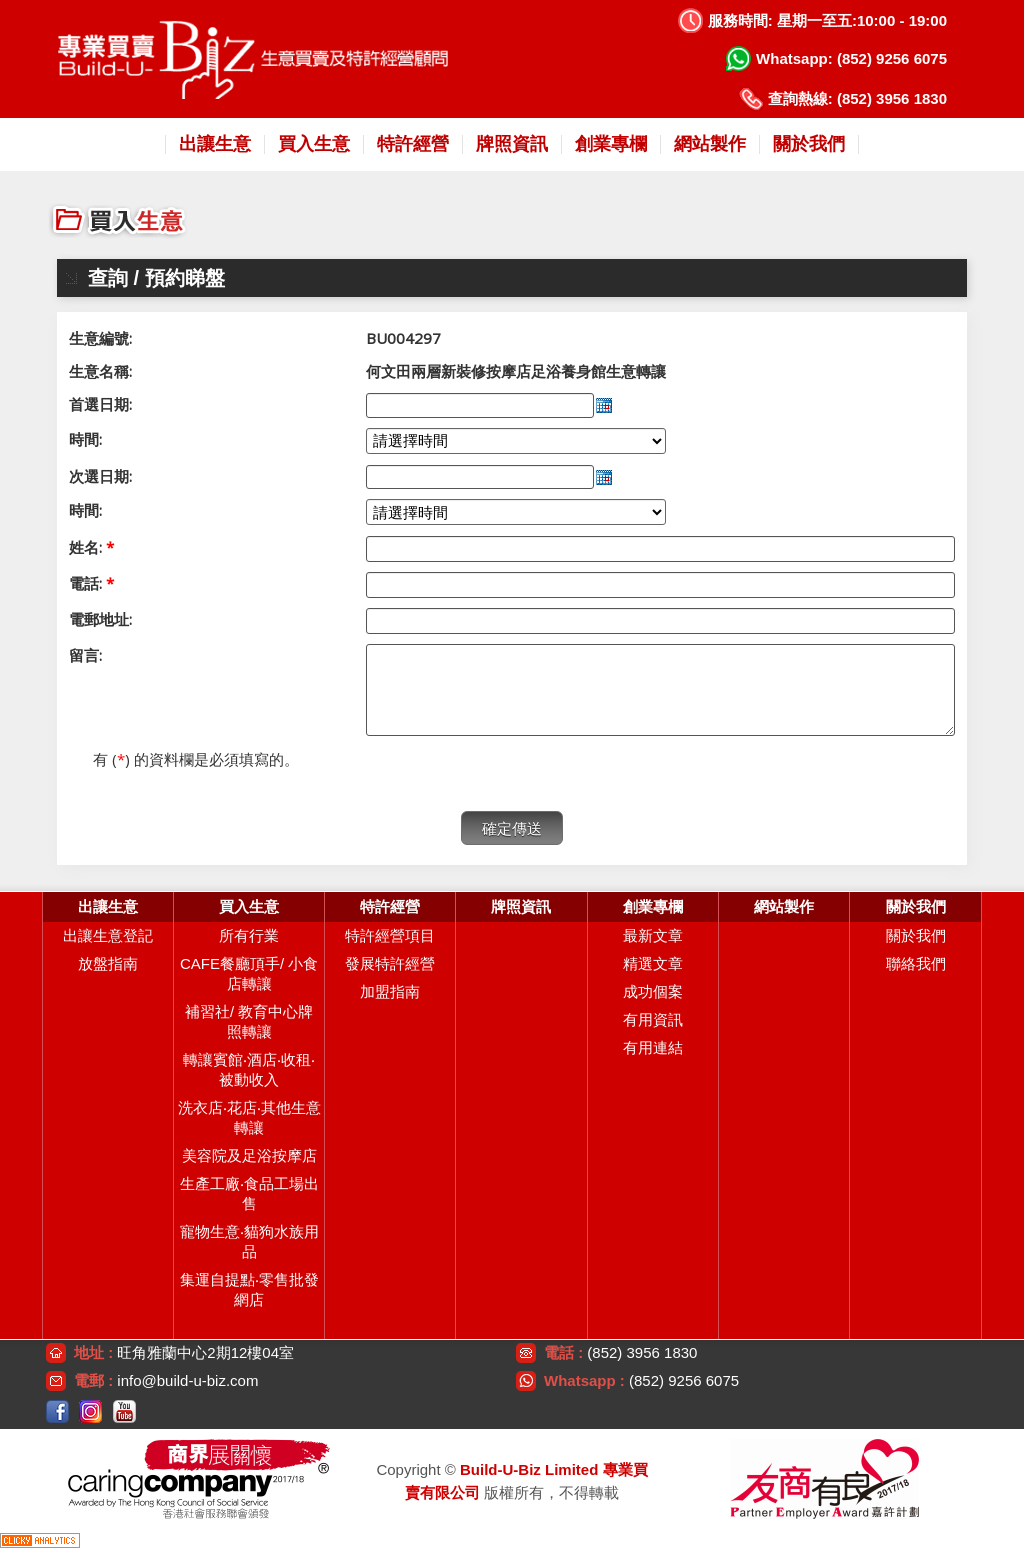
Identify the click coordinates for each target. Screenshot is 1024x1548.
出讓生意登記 (108, 935)
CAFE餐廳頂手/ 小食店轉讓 (249, 973)
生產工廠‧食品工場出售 (249, 1193)
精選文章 (653, 963)
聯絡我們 (916, 963)
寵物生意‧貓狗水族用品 (249, 1241)
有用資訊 (653, 1019)
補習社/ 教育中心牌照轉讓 (249, 1021)
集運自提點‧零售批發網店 (249, 1289)
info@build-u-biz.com (187, 1380)
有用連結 (653, 1047)
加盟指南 (390, 991)
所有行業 (249, 935)
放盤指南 (108, 963)
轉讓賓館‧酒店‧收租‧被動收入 (249, 1069)
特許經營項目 (390, 935)
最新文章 (653, 935)
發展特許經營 (390, 963)
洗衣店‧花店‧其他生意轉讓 (249, 1117)
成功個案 (653, 991)
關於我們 (916, 935)
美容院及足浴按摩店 (249, 1155)
